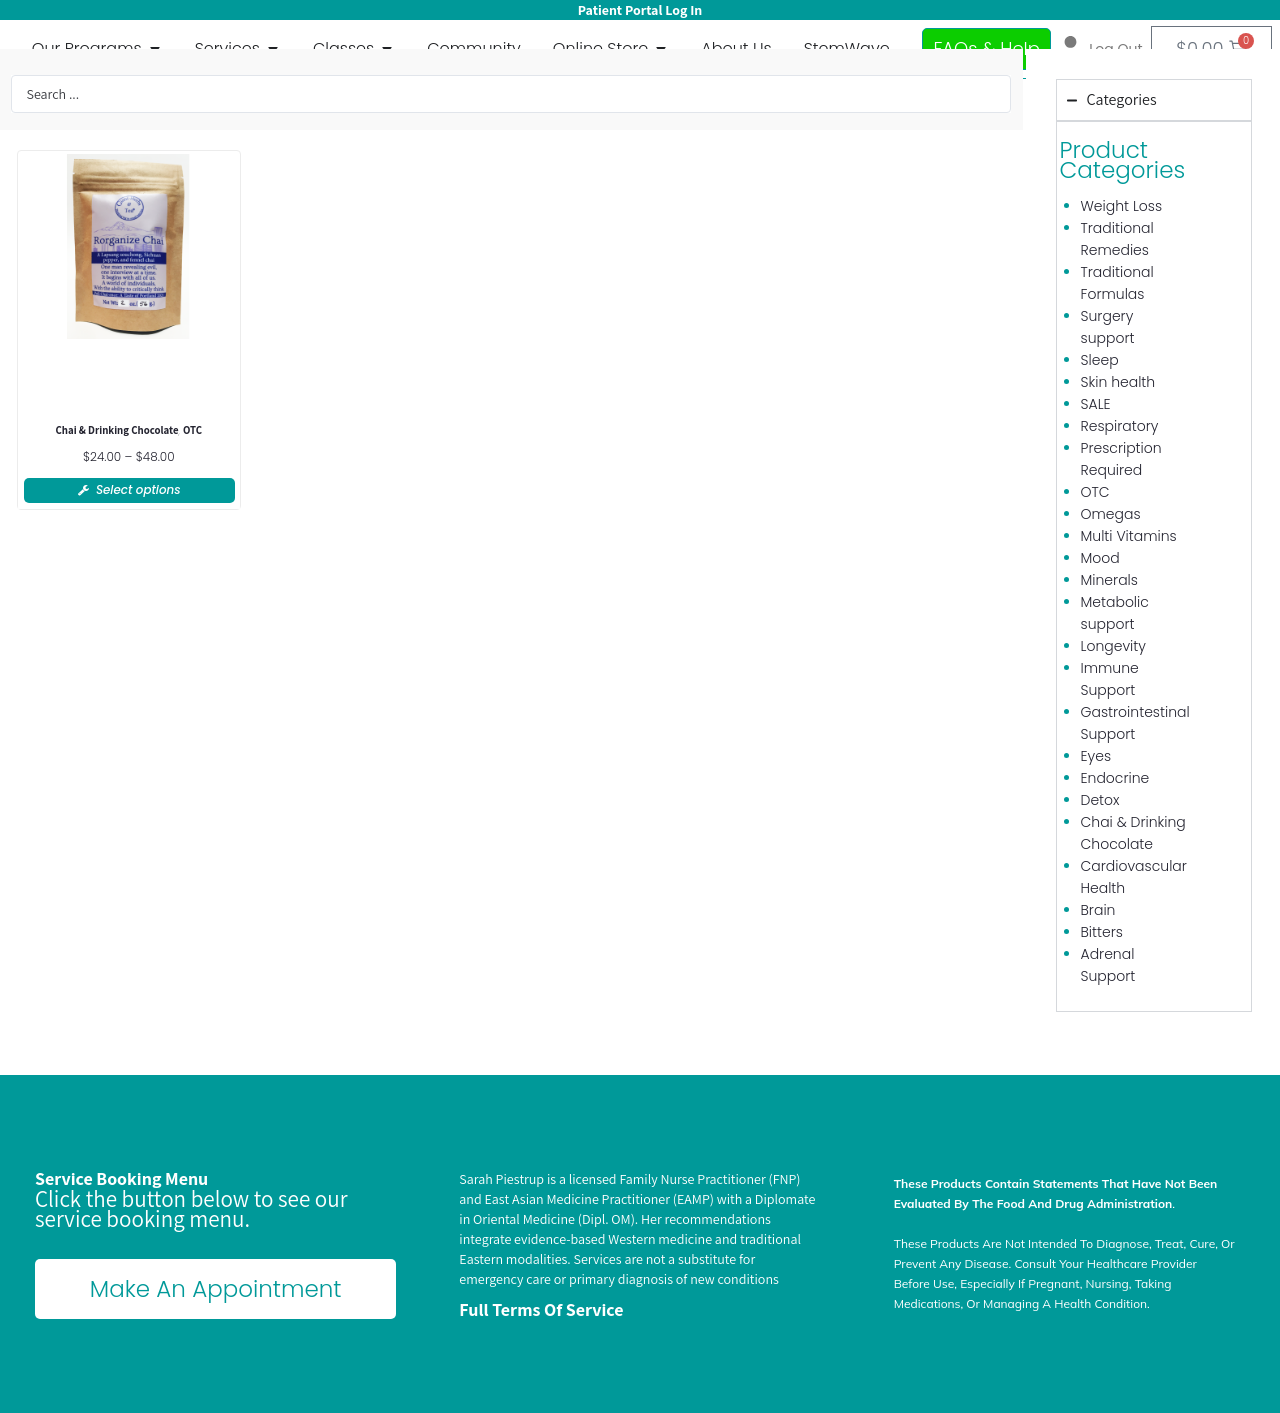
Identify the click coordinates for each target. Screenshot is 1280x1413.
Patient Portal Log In (640, 10)
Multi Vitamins (1129, 536)
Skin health (1118, 382)
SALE (1096, 404)
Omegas (1111, 514)
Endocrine (1115, 778)
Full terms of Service (541, 1309)
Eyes (1096, 756)
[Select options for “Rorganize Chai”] (129, 490)
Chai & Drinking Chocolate (117, 431)
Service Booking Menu (121, 1178)
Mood (1100, 558)
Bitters (1102, 932)
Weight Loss (1122, 206)
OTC (193, 431)
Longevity (1113, 646)
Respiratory (1120, 426)
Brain (1098, 910)
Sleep (1100, 360)
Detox (1100, 800)
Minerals (1109, 580)
